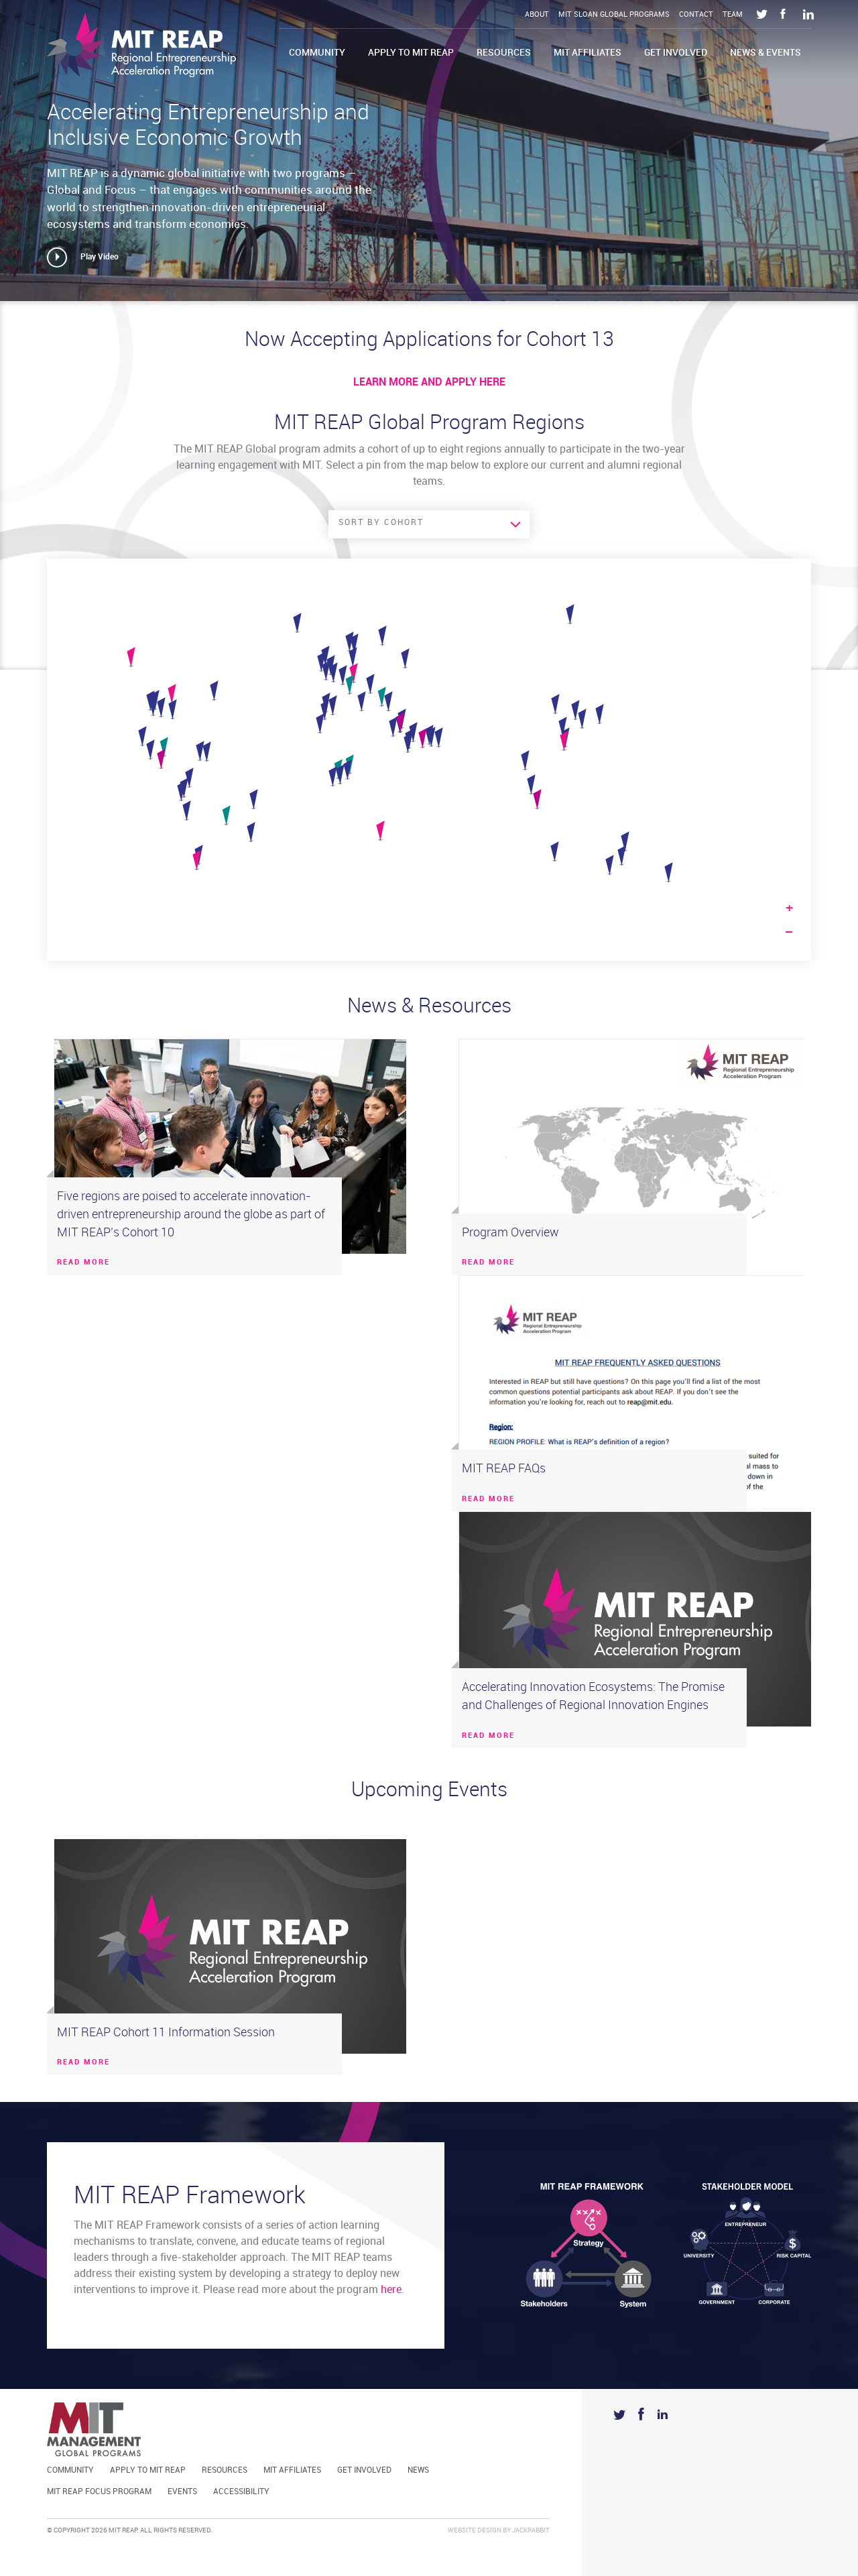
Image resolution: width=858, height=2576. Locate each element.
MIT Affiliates (587, 53)
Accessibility (241, 2491)
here (391, 2290)
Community (317, 53)
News (418, 2470)
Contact (696, 15)
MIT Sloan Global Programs (614, 15)
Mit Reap (141, 45)
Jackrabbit (531, 2530)
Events (182, 2491)
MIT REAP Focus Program (99, 2491)
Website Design (474, 2530)
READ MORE (83, 1262)
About (537, 15)
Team (733, 15)
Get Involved (675, 53)
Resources (504, 53)
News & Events (765, 53)
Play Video (99, 257)
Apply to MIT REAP (411, 53)
